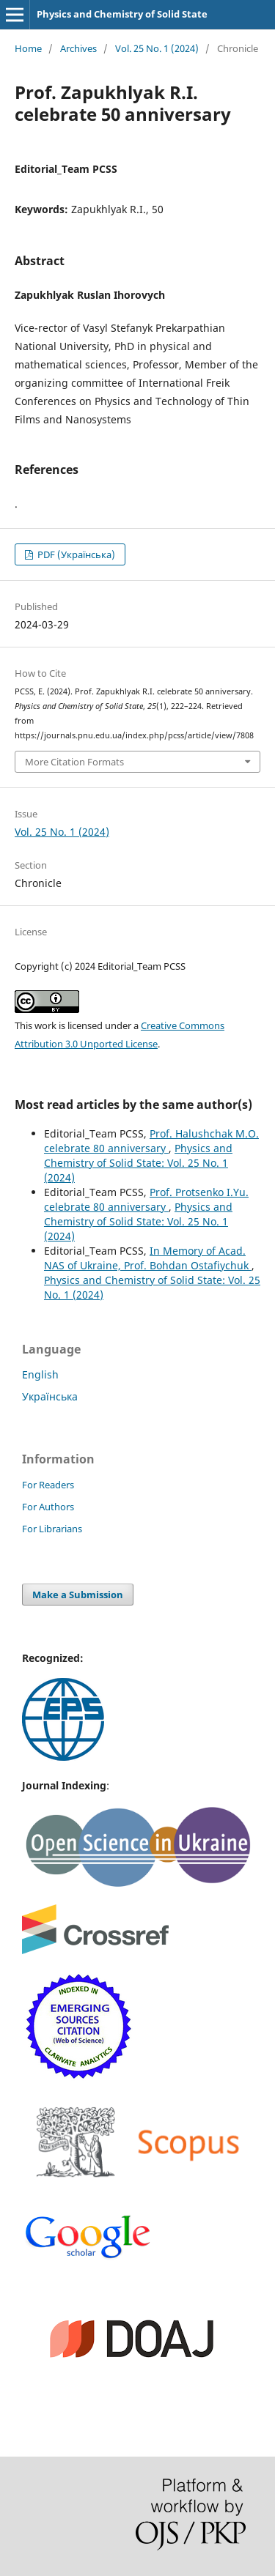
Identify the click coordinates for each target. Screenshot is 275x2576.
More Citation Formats (74, 761)
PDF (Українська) (75, 554)
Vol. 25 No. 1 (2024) (157, 48)
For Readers (48, 1484)
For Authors (48, 1506)
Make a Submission (77, 1594)
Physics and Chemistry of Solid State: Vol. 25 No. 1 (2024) (138, 1162)
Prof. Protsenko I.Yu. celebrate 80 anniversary (146, 1199)
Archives (78, 48)
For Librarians (52, 1528)
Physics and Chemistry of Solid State (122, 14)
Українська (50, 1396)
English (40, 1374)
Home (28, 48)
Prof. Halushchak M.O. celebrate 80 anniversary (151, 1140)
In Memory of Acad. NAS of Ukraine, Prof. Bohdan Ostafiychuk (148, 1258)
